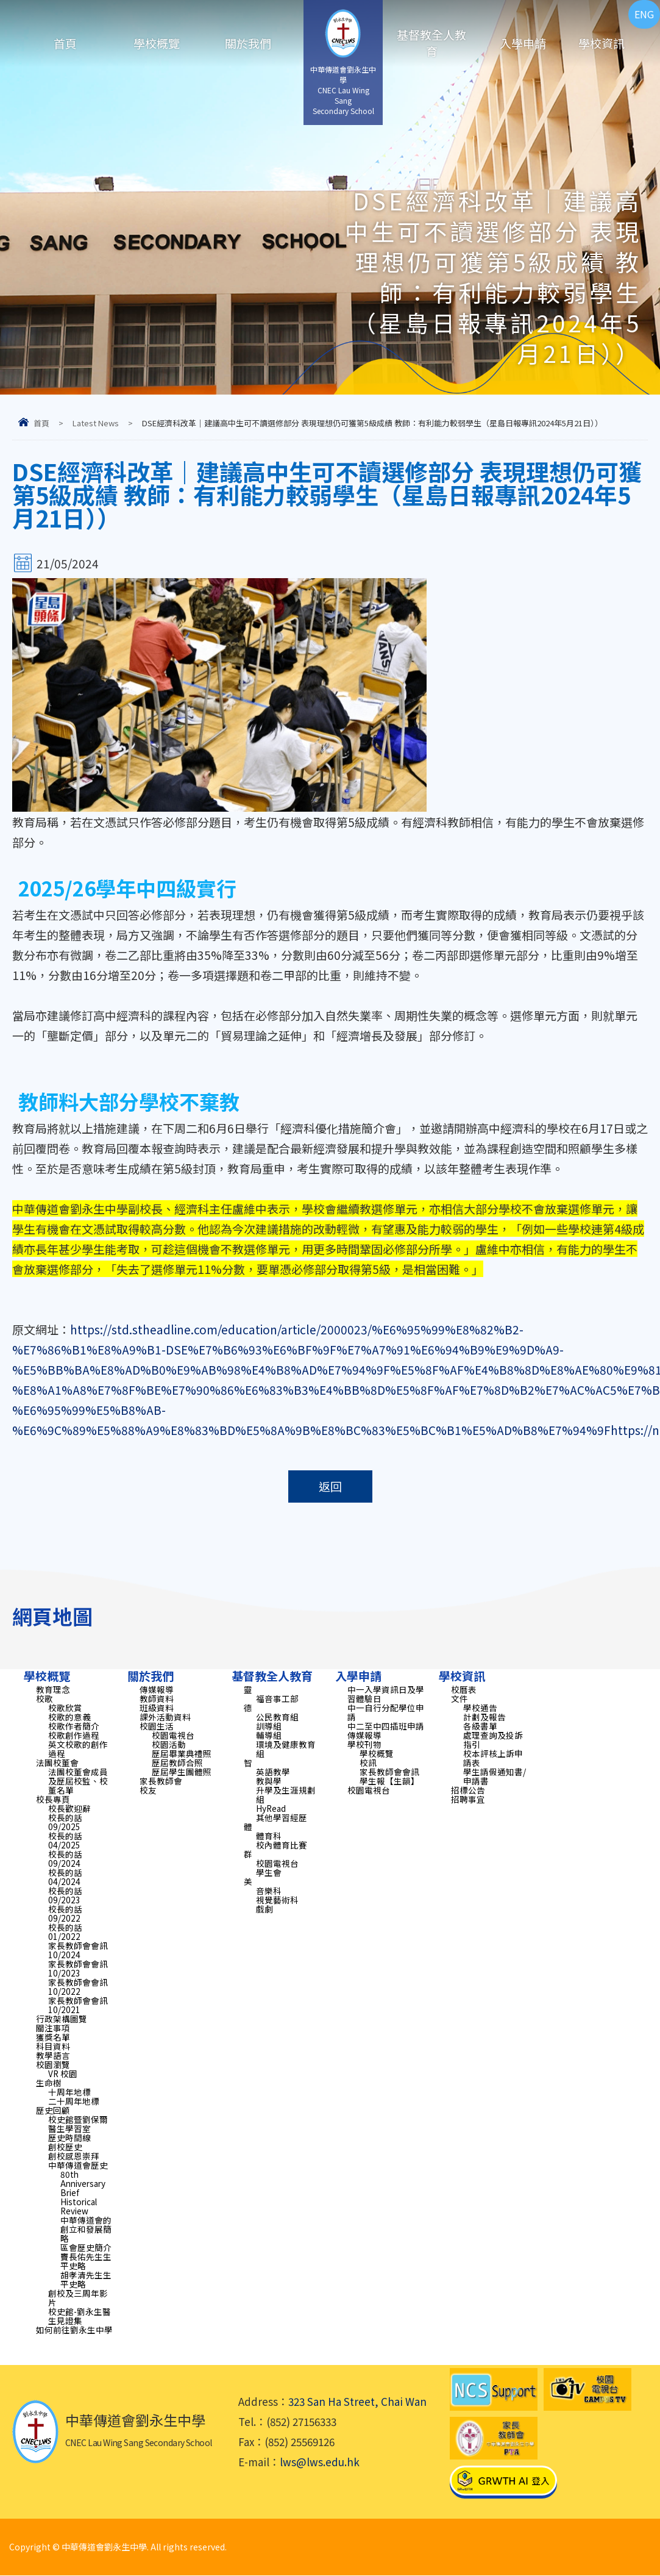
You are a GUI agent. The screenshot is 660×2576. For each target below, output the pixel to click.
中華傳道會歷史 (78, 2165)
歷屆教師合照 (177, 1762)
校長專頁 (53, 1799)
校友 (148, 1790)
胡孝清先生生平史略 (86, 2279)
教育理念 (53, 1689)
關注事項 (53, 2028)
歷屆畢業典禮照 (181, 1753)
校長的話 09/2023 (65, 1895)
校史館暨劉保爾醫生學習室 (78, 2123)
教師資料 (157, 1698)
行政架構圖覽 (61, 2018)
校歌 (44, 1698)
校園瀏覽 (53, 2064)
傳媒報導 (157, 1689)
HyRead (271, 1808)
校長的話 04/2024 (65, 1876)
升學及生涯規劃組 (286, 1794)
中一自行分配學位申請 (385, 1712)
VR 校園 (62, 2073)
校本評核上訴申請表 (493, 1758)
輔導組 (269, 1735)
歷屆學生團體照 (181, 1772)
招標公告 (468, 1790)
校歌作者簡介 (73, 1726)
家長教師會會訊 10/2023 (78, 1968)
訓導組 (269, 1726)
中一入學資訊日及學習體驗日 (385, 1694)
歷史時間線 (69, 2137)
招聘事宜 (468, 1799)
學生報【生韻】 (389, 1781)
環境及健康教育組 (286, 1748)
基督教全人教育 (431, 42)
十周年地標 (69, 2092)
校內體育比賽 (281, 1845)
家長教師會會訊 (389, 1772)
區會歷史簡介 (86, 2247)
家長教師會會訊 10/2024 (78, 1950)
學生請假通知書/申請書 (494, 1776)
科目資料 (53, 2046)
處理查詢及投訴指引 (493, 1739)
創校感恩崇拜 (73, 2156)
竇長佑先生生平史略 (86, 2261)
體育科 (269, 1836)
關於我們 (248, 43)
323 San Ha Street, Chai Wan (357, 2402)
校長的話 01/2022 (65, 1931)
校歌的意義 (69, 1717)
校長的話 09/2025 (65, 1822)
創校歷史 (65, 2147)
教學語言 (53, 2055)
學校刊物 (364, 1744)
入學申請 (523, 43)
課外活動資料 (165, 1717)
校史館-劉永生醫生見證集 (79, 2316)
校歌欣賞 (65, 1707)
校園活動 (169, 1744)
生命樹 (49, 2083)
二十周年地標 (73, 2101)
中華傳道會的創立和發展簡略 (86, 2229)
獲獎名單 (53, 2037)
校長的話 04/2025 (65, 1840)
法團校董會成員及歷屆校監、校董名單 (78, 1781)
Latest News (96, 423)
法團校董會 (57, 1762)
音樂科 (269, 1890)
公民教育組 (277, 1717)
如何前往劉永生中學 (74, 2330)
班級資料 (157, 1707)
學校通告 (480, 1707)
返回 (330, 1486)
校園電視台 (173, 1735)
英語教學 (273, 1772)
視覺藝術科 (277, 1900)
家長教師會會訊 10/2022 (78, 1986)
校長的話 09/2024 (65, 1858)
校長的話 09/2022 (65, 1913)
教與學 (269, 1781)
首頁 (65, 43)
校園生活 (157, 1726)
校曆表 (464, 1689)
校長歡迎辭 (69, 1808)
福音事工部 (277, 1698)
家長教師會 (161, 1781)
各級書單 (480, 1726)
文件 (459, 1698)
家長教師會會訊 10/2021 (78, 2005)
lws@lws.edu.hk (320, 2462)
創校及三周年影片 (78, 2297)
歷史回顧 (53, 2110)
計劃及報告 (484, 1717)
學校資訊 (601, 43)
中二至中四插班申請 (385, 1726)
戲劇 (264, 1909)
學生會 (269, 1872)
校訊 (368, 1762)
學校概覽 (156, 43)
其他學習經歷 (281, 1817)
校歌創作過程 (73, 1735)
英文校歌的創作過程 (78, 1748)
